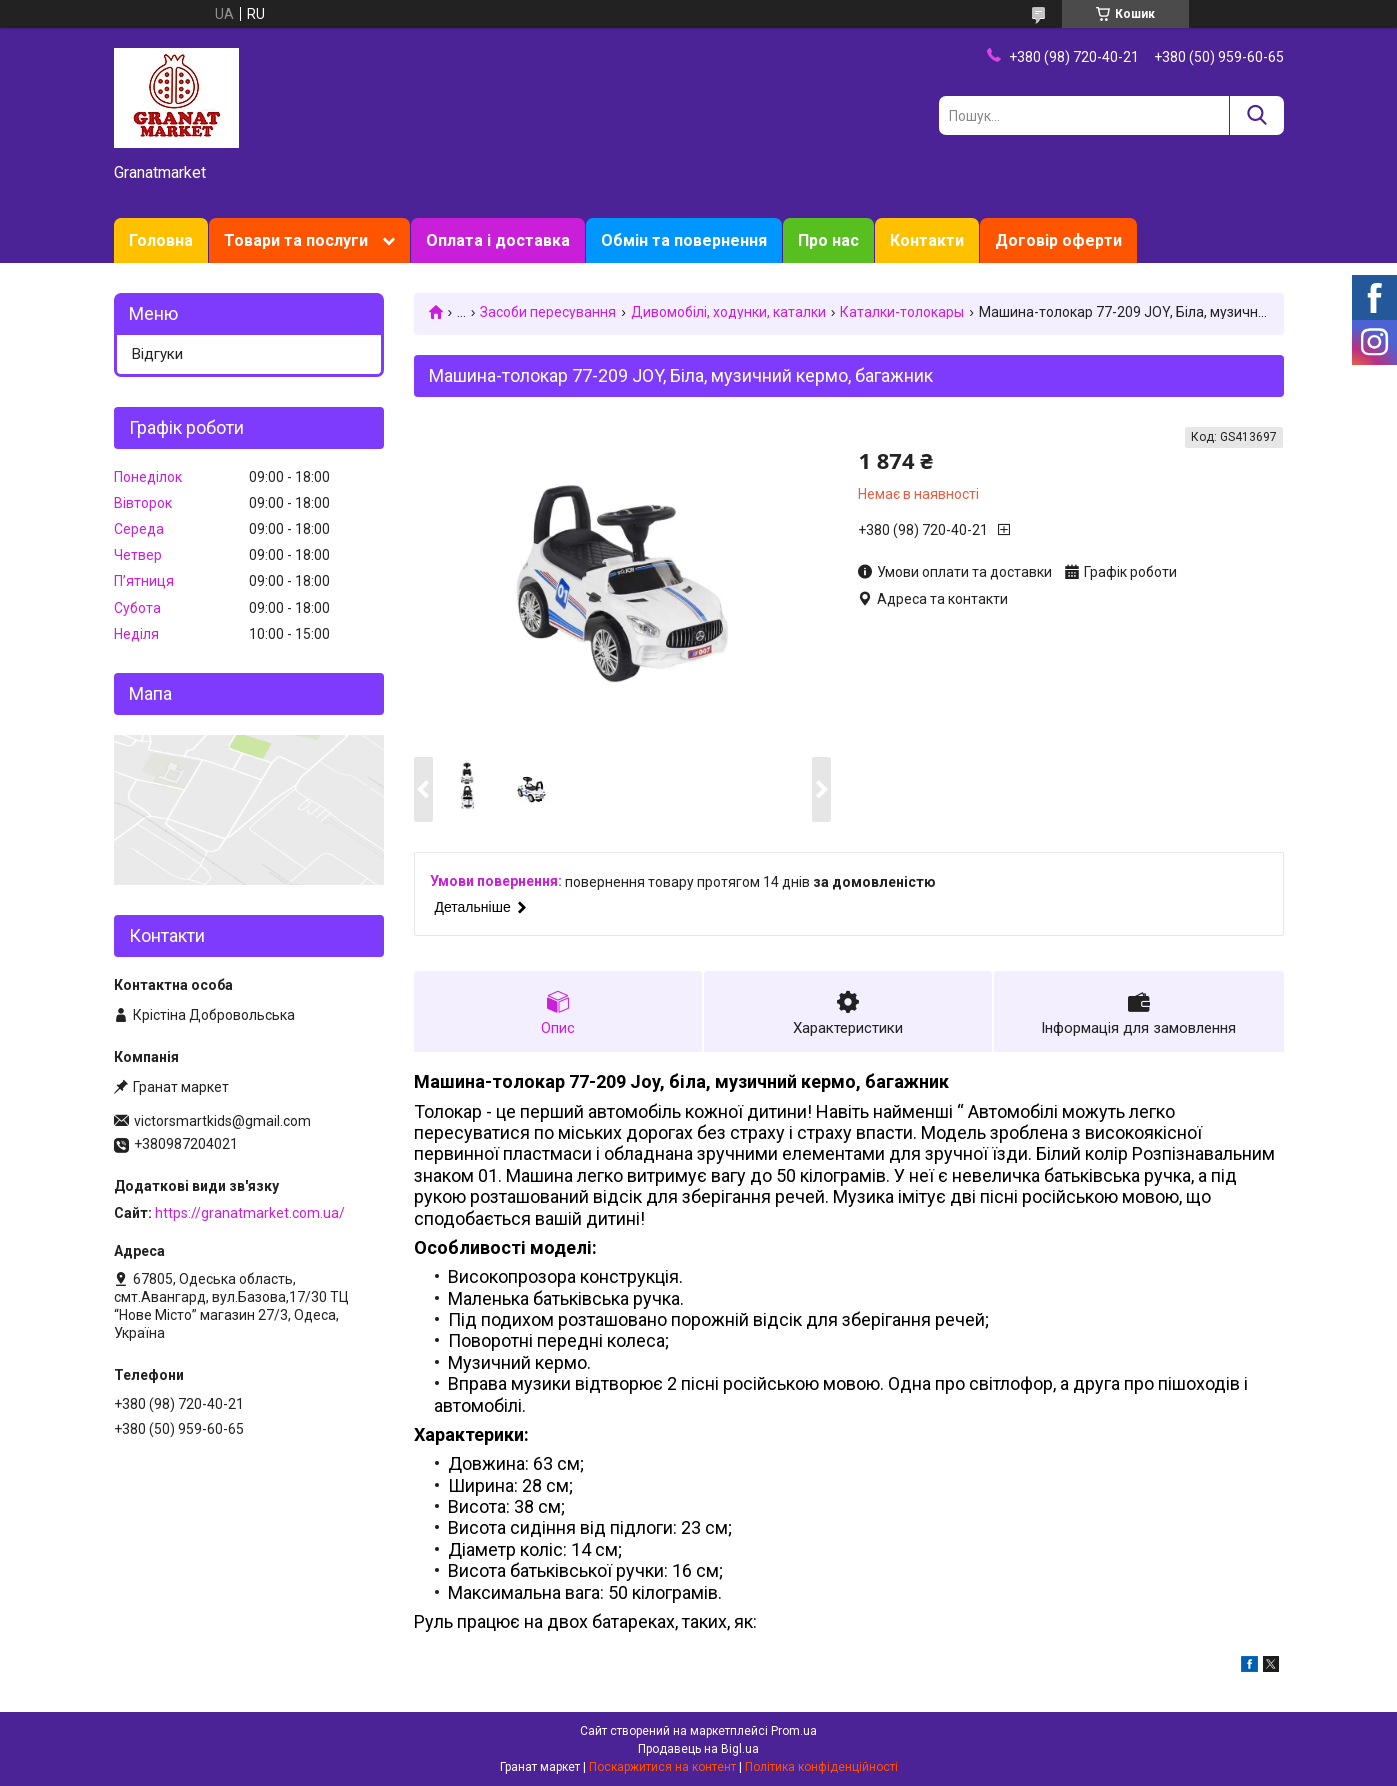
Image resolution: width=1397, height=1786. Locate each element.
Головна (161, 240)
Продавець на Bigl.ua (698, 1749)
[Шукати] (1256, 115)
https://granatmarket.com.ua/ (250, 1213)
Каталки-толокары (902, 312)
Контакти (927, 240)
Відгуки (157, 354)
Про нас (828, 240)
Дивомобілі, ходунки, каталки (728, 312)
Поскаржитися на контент (662, 1767)
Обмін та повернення (684, 240)
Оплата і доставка (498, 240)
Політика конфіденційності (821, 1767)
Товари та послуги (296, 240)
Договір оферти (1058, 240)
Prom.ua (794, 1731)
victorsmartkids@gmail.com (222, 1121)
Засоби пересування (548, 312)
